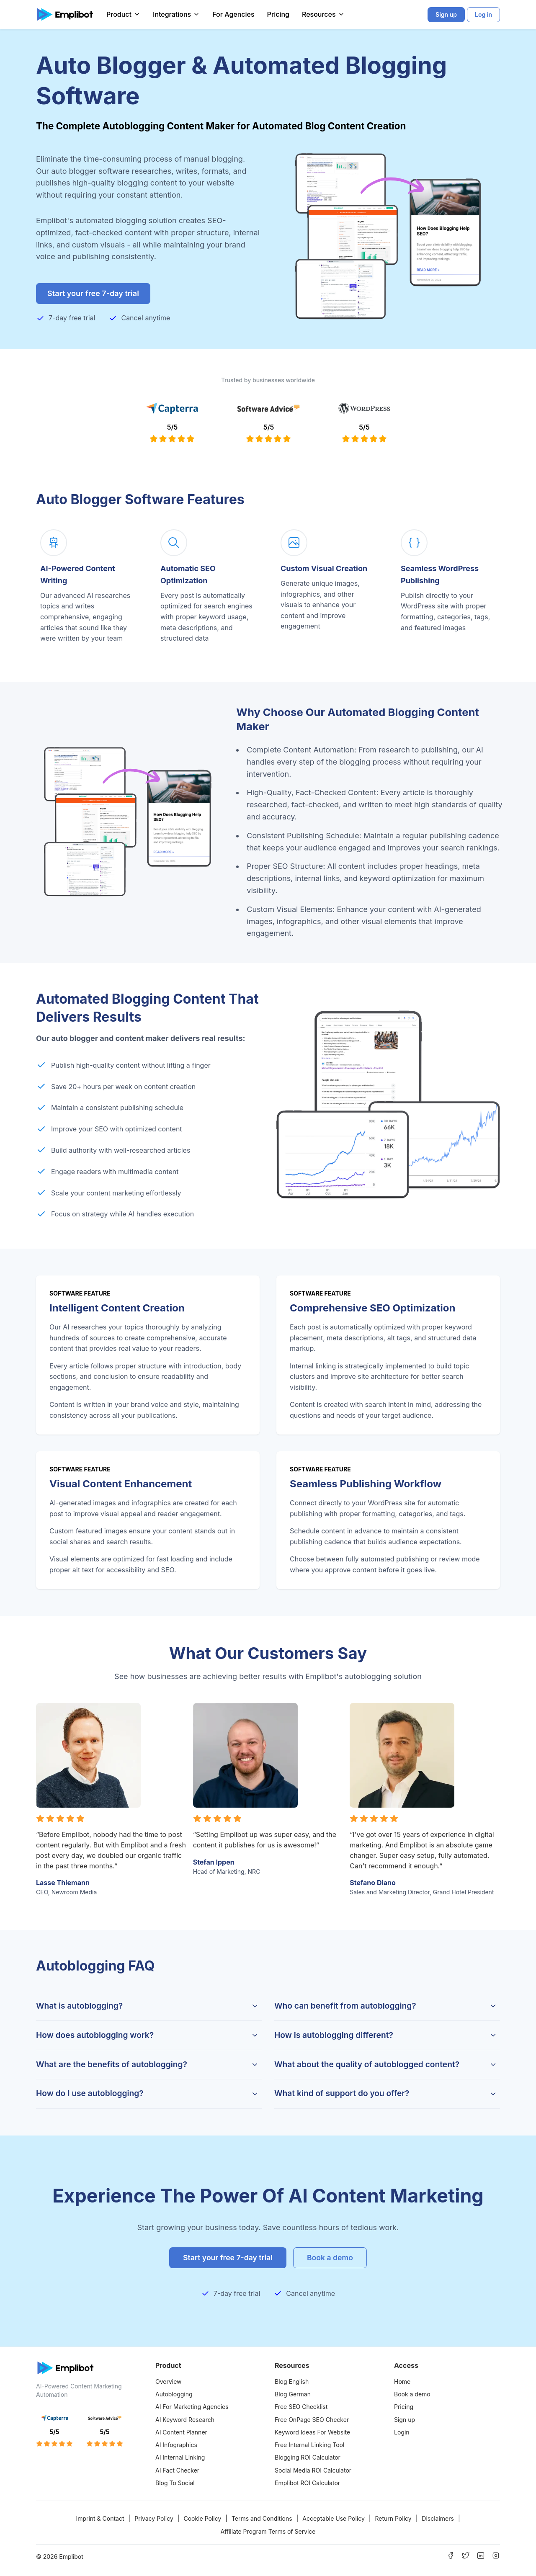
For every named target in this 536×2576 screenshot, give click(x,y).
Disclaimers (438, 2518)
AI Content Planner (181, 2432)
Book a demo (412, 2394)
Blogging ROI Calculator (307, 2457)
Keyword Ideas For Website (312, 2432)
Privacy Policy (153, 2518)
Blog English (292, 2381)
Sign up (404, 2419)
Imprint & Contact (100, 2518)
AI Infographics (176, 2444)
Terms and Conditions (262, 2518)
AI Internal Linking (180, 2457)
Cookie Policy (202, 2518)
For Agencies (233, 14)
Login (402, 2432)
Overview (168, 2381)
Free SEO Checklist (301, 2406)
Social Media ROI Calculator (313, 2470)
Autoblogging (174, 2394)
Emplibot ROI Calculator (307, 2482)
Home (402, 2381)
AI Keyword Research (184, 2419)
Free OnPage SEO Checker (312, 2419)
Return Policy (393, 2518)
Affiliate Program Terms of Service (267, 2531)
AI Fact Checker (177, 2470)
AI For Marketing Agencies (192, 2406)
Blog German (293, 2394)
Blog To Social (175, 2482)
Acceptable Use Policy (333, 2518)
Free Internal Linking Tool (309, 2444)
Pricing (278, 14)
